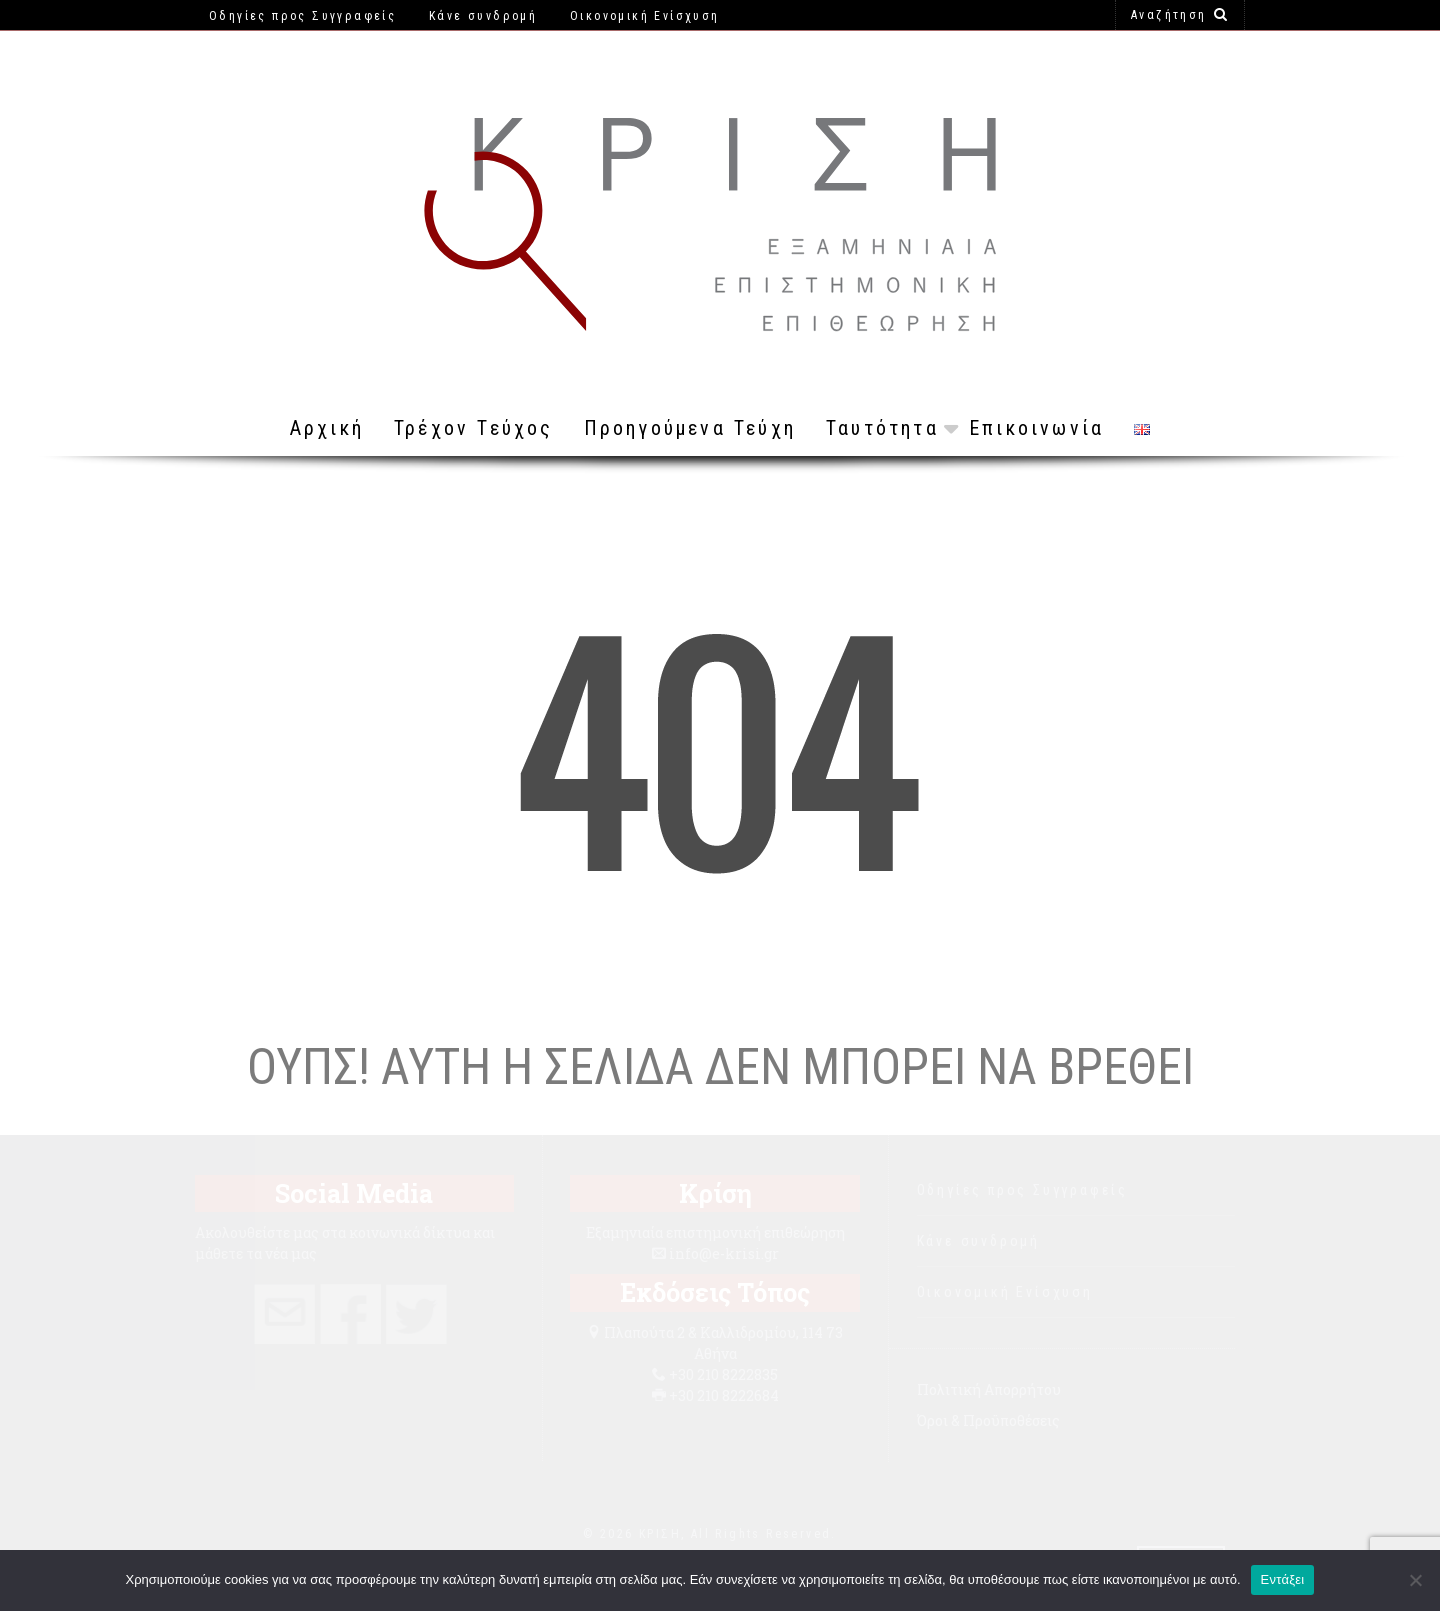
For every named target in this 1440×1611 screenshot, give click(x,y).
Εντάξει (1283, 1579)
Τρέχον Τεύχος (474, 428)
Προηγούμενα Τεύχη (690, 428)
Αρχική (327, 428)
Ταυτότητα (882, 428)
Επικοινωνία (1036, 428)
